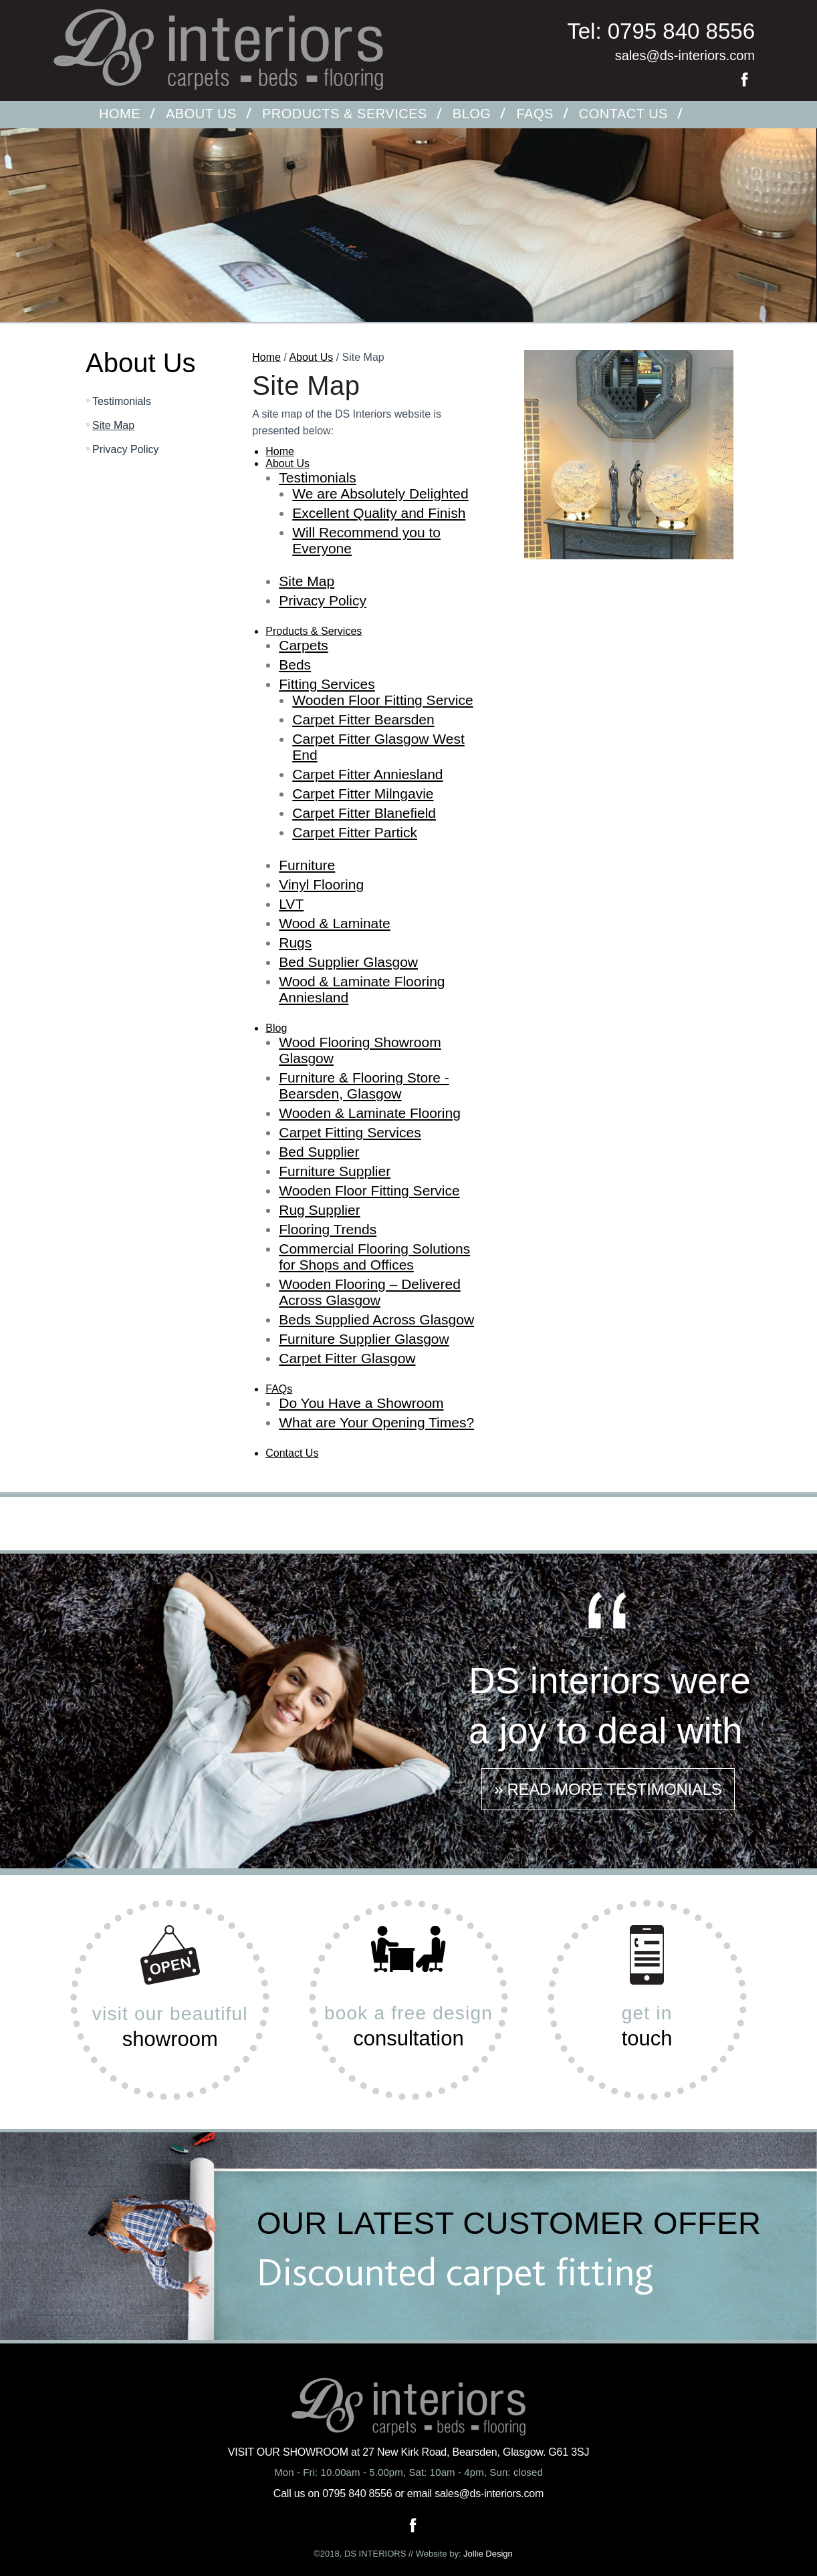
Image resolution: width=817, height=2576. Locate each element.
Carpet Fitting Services (350, 1132)
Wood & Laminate (334, 923)
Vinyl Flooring (321, 884)
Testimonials (121, 401)
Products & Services (344, 113)
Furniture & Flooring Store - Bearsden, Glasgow (364, 1085)
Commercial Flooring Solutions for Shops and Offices (374, 1256)
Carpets (303, 645)
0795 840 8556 (357, 2493)
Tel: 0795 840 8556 (661, 31)
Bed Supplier (319, 1151)
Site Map (113, 425)
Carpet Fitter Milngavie (362, 793)
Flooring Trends (327, 1229)
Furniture (307, 865)
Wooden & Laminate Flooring (370, 1113)
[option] (408, 254)
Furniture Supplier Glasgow (364, 1338)
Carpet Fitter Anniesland (367, 774)
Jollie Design (488, 2554)
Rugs (295, 942)
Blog (472, 113)
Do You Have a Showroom (361, 1403)
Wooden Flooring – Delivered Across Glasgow (370, 1292)
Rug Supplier (319, 1210)
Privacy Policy (125, 449)
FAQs (534, 113)
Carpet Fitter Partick (354, 832)
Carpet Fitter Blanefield (364, 813)
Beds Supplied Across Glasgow (376, 1319)
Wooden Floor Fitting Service (382, 700)
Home (119, 113)
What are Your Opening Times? (376, 1422)
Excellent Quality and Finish (378, 513)
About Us (201, 113)
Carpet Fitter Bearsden (363, 719)
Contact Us (623, 113)
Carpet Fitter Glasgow (347, 1358)
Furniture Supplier (334, 1171)
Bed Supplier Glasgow (348, 962)
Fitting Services (327, 684)
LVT (291, 903)
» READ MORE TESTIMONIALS (607, 1789)
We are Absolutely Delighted (380, 493)
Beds (295, 664)
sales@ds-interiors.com (685, 55)
